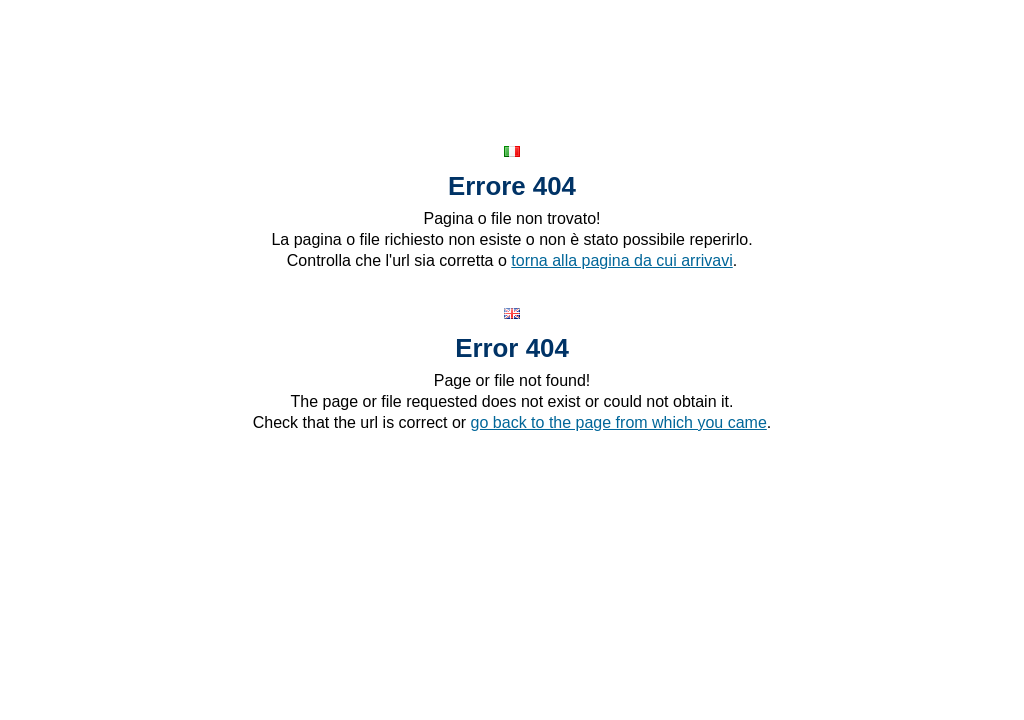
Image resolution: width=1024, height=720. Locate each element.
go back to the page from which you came (619, 422)
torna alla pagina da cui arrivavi (621, 260)
